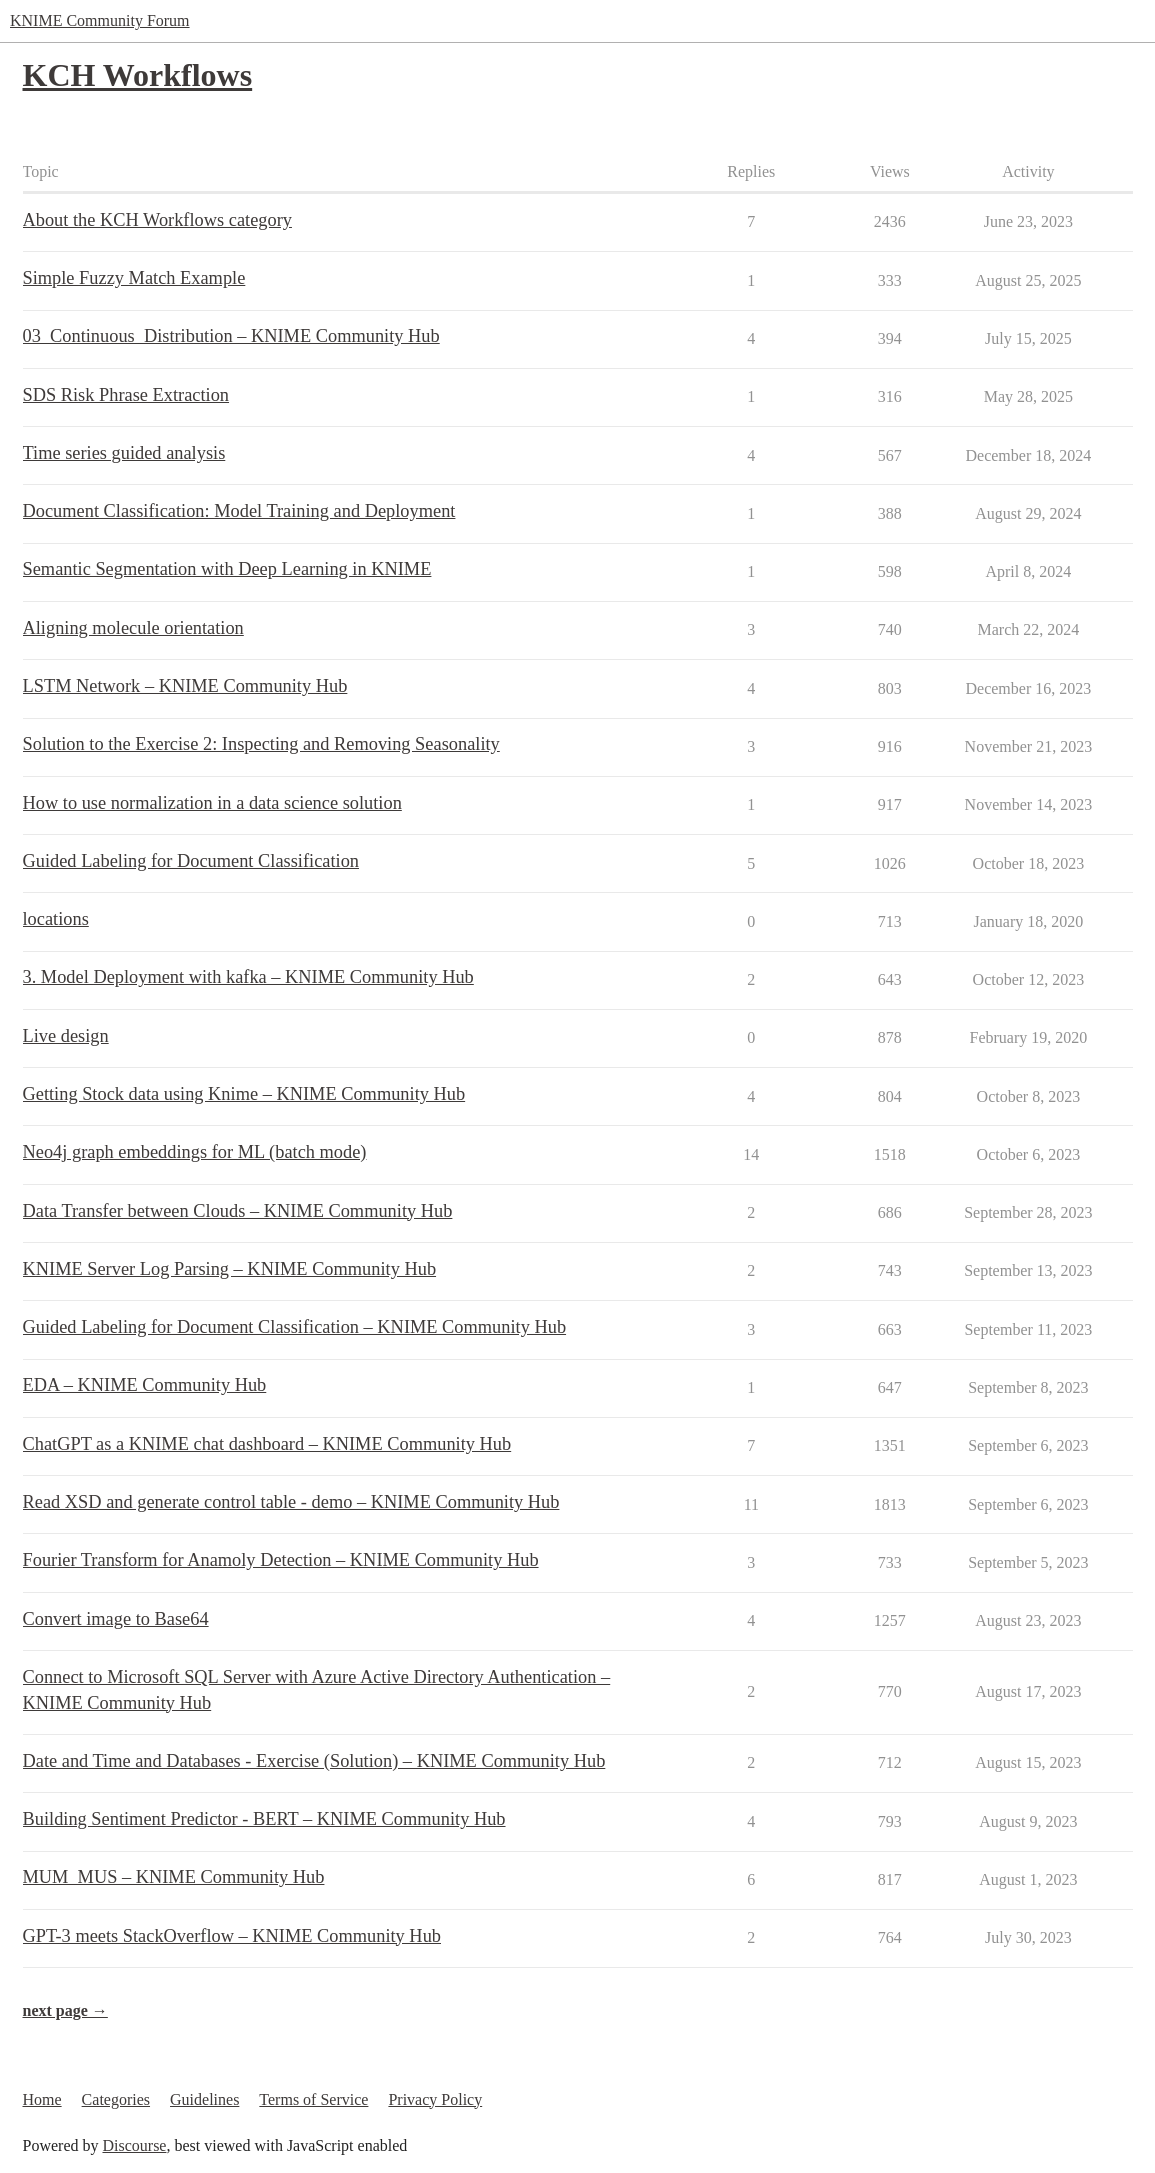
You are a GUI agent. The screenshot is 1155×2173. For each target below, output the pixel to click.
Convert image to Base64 (116, 1619)
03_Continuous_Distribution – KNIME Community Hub (231, 336)
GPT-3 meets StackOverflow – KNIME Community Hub (232, 1936)
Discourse (134, 2145)
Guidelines (204, 2099)
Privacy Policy (435, 2099)
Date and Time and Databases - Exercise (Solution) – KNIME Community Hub (314, 1761)
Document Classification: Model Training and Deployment (239, 511)
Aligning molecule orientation (133, 628)
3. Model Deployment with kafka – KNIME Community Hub (248, 977)
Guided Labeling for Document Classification (191, 861)
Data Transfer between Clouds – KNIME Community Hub (238, 1211)
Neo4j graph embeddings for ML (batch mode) (195, 1152)
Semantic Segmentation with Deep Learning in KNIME (227, 569)
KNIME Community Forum (100, 20)
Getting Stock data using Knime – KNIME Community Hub (244, 1094)
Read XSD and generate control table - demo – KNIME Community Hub (291, 1502)
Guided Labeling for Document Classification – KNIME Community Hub (295, 1327)
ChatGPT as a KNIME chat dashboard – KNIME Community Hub (267, 1444)
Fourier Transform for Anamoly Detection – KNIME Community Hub (281, 1560)
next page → (65, 2010)
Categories (116, 2099)
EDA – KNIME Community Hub (145, 1385)
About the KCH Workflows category (157, 220)
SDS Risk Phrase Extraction (126, 395)
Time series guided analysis (124, 453)
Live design (66, 1036)
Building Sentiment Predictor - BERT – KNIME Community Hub (264, 1819)
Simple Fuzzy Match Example (134, 278)
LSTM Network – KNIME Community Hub (185, 686)
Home (42, 2099)
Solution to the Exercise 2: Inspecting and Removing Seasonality (261, 744)
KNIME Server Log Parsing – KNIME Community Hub (230, 1269)
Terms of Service (313, 2099)
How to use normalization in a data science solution (212, 803)
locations (56, 919)
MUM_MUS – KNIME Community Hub (174, 1877)
